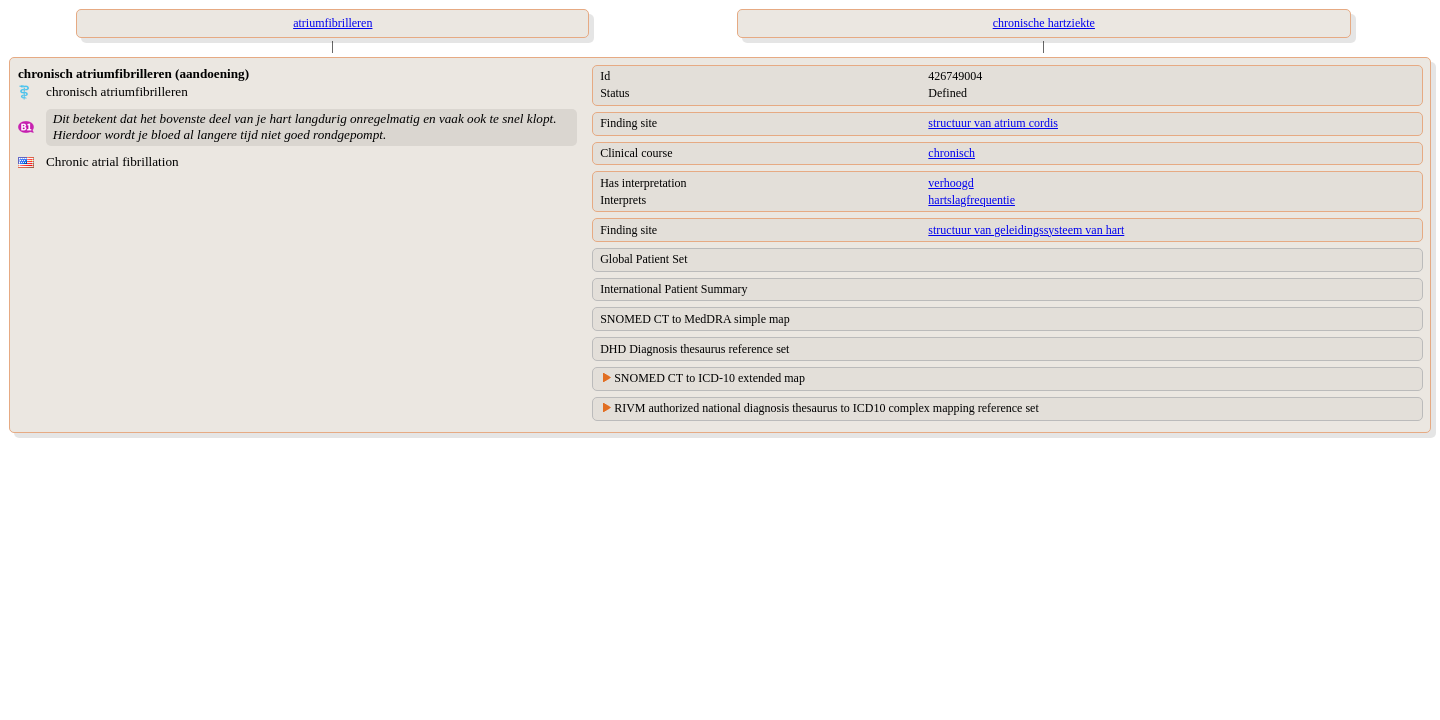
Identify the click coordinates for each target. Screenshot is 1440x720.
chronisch (951, 153)
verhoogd (950, 183)
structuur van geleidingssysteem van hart (1026, 230)
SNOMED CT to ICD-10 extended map (709, 378)
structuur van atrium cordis (993, 123)
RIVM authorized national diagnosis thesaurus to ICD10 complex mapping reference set (826, 408)
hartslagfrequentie (971, 200)
